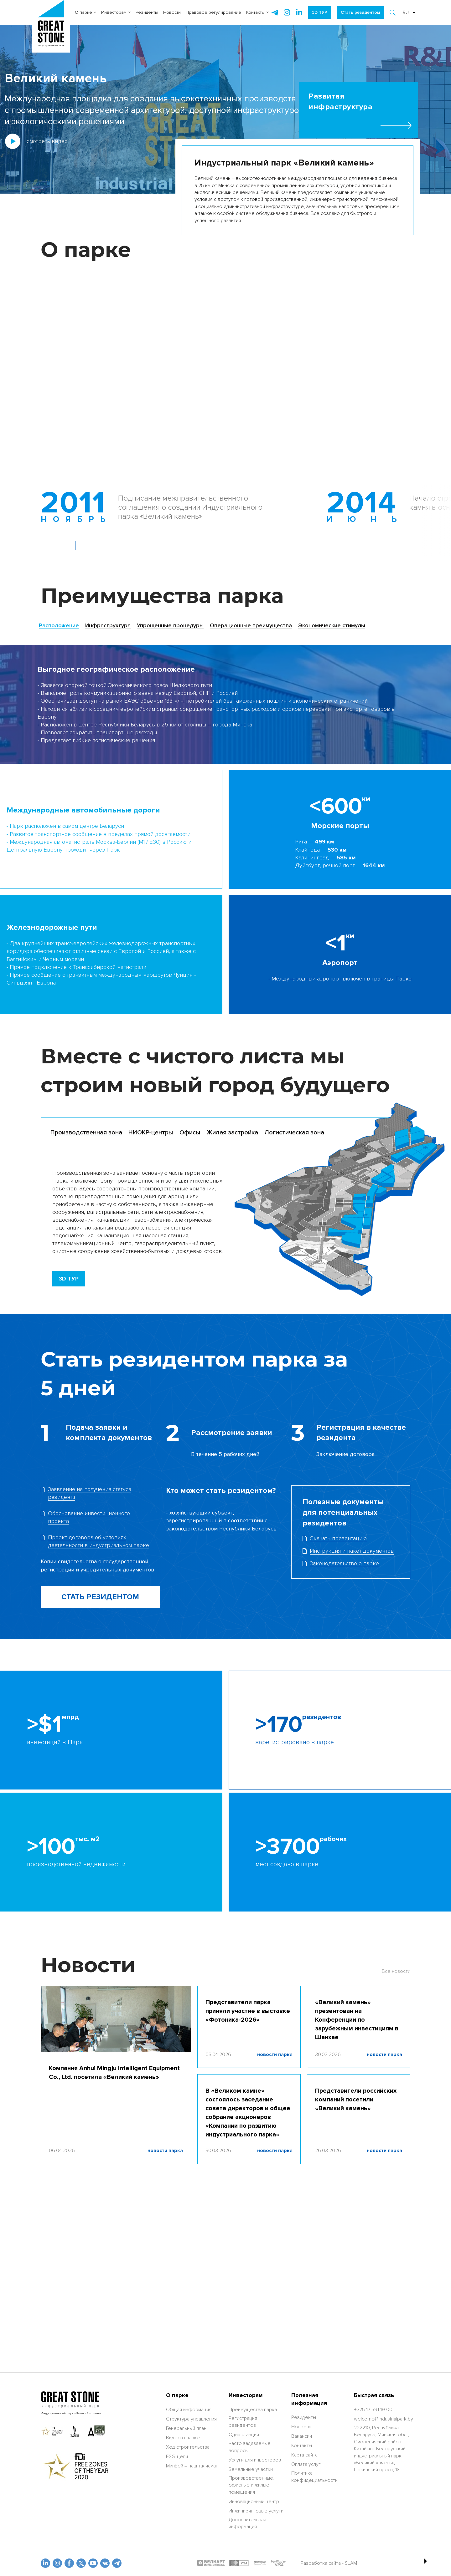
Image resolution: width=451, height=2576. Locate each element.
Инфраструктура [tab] (108, 625)
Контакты (257, 12)
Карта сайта (304, 2455)
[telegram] (274, 12)
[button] (393, 12)
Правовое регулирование (213, 12)
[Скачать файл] (351, 1551)
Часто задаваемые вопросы (250, 2446)
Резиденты (147, 12)
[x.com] (81, 2563)
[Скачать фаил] (96, 1493)
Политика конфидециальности (314, 2476)
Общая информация (188, 2409)
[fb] (69, 2563)
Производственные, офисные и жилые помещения (251, 2485)
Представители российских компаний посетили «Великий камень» (356, 2099)
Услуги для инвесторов (255, 2460)
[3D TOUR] (68, 1278)
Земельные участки (251, 2469)
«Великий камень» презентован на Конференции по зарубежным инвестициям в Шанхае (356, 2019)
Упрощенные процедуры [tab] (170, 625)
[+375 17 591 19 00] (373, 2409)
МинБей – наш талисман (192, 2466)
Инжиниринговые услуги (256, 2511)
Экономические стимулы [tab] (331, 625)
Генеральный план (186, 2428)
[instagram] (299, 12)
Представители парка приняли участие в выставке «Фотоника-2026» (247, 2011)
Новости (172, 12)
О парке (85, 12)
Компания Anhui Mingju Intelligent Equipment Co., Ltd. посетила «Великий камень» (114, 2072)
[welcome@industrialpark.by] (383, 2419)
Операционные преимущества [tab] (251, 625)
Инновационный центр (254, 2501)
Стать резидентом (360, 12)
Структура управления (191, 2419)
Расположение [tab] (59, 625)
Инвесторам (116, 12)
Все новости (396, 1971)
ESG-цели (177, 2456)
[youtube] (93, 2563)
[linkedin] (45, 2563)
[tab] (86, 1132)
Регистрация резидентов (243, 2421)
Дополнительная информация (247, 2523)
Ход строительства (188, 2447)
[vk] (105, 2563)
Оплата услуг (306, 2464)
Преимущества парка (253, 2409)
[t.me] (117, 2563)
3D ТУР (319, 12)
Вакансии (301, 2436)
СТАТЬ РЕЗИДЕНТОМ (100, 1596)
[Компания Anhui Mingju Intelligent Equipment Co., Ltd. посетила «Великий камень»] (116, 2019)
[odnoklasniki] (57, 2563)
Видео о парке (183, 2438)
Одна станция (244, 2434)
